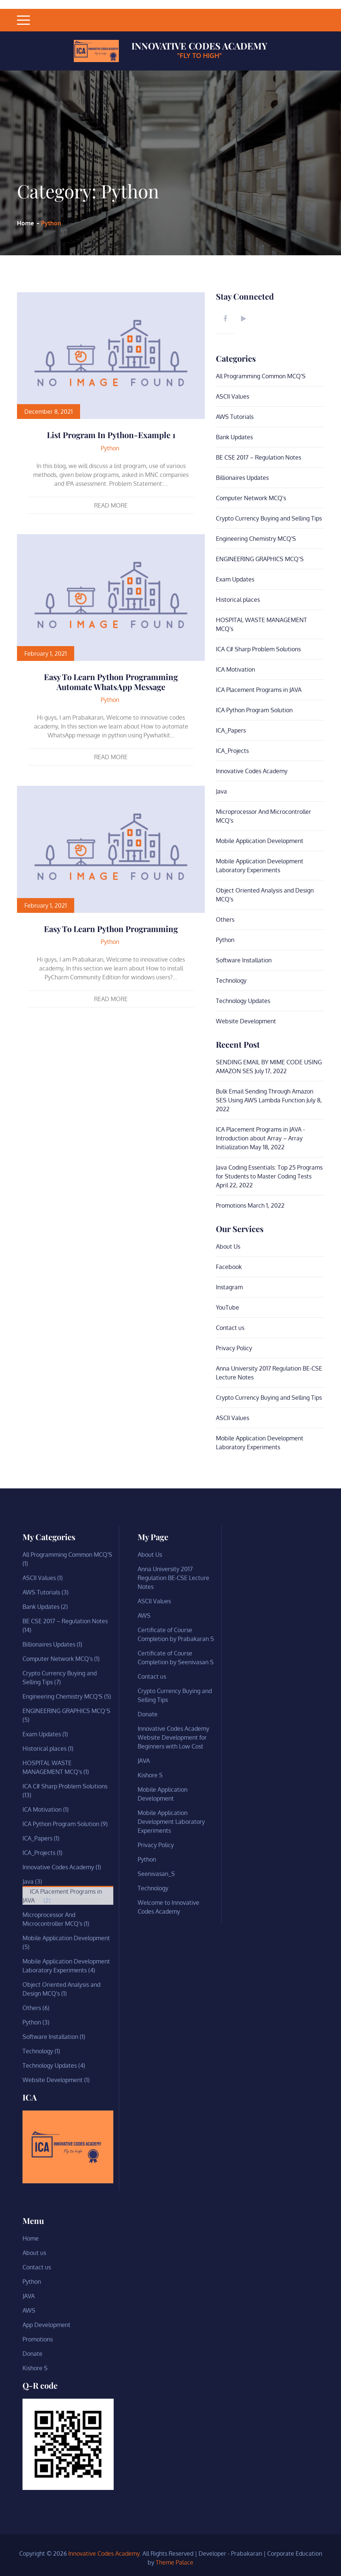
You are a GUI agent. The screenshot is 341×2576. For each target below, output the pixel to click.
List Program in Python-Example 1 (111, 434)
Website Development (246, 1021)
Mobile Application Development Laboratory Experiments (171, 1821)
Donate (148, 1714)
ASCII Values (232, 396)
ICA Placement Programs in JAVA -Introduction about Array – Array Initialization (260, 1138)
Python (110, 448)
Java (221, 791)
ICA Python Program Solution (254, 710)
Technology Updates (243, 1000)
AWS (144, 1615)
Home (31, 2238)
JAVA (144, 1760)
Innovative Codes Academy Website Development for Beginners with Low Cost (173, 1737)
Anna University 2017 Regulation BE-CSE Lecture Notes (173, 1577)
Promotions (231, 1205)
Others (225, 919)
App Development (46, 2324)
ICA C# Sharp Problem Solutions (258, 649)
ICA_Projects (232, 750)
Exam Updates (235, 579)
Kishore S (150, 1775)
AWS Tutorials (235, 416)
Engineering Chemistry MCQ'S (256, 538)
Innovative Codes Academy (199, 46)
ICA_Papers (231, 730)
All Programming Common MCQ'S (261, 376)
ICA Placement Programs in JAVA (259, 689)
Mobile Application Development (259, 841)
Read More (111, 505)
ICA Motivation (235, 669)
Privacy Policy (234, 1348)
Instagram (229, 1287)
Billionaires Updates (242, 477)
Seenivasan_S (156, 1873)
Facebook (229, 1266)
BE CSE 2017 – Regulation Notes (258, 457)
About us (34, 2252)
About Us (228, 1246)
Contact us (230, 1327)
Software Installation (244, 960)
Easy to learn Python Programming (111, 928)
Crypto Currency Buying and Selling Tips (269, 518)
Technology (231, 980)
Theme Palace (174, 2562)
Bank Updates (234, 437)
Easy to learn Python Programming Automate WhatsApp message (111, 681)
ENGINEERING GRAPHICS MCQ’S (260, 559)
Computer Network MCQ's (251, 498)
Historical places (238, 599)
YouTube (227, 1307)
